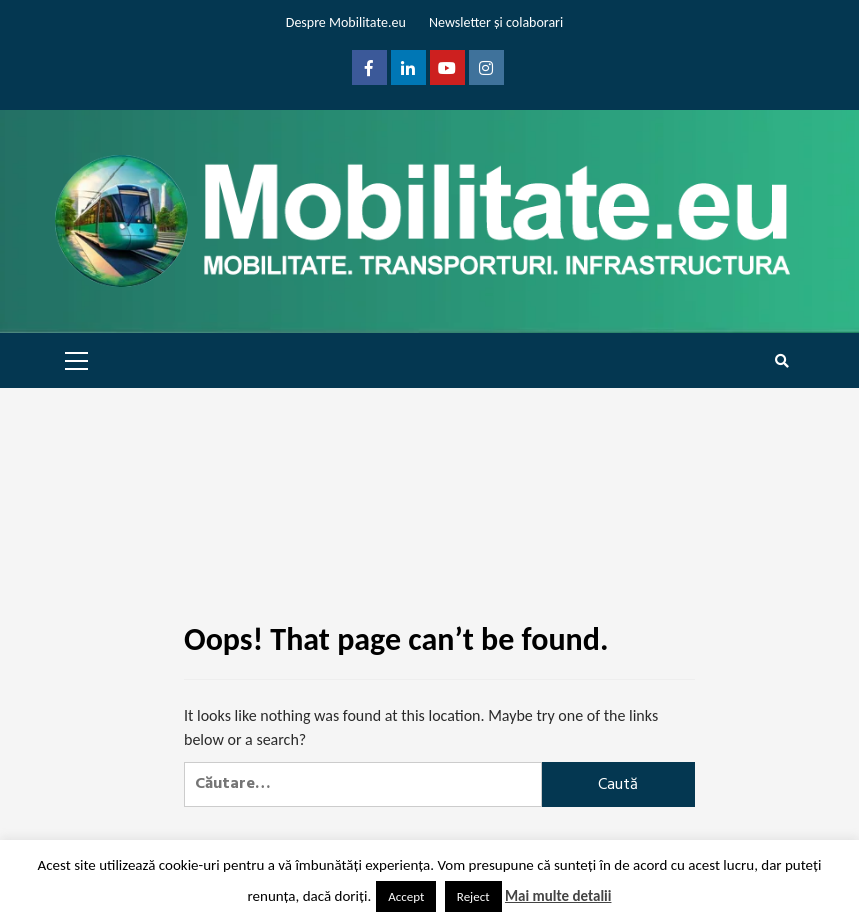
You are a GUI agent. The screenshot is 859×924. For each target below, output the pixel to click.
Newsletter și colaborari (496, 22)
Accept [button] (406, 896)
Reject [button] (473, 896)
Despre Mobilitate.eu (346, 22)
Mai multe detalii (558, 896)
